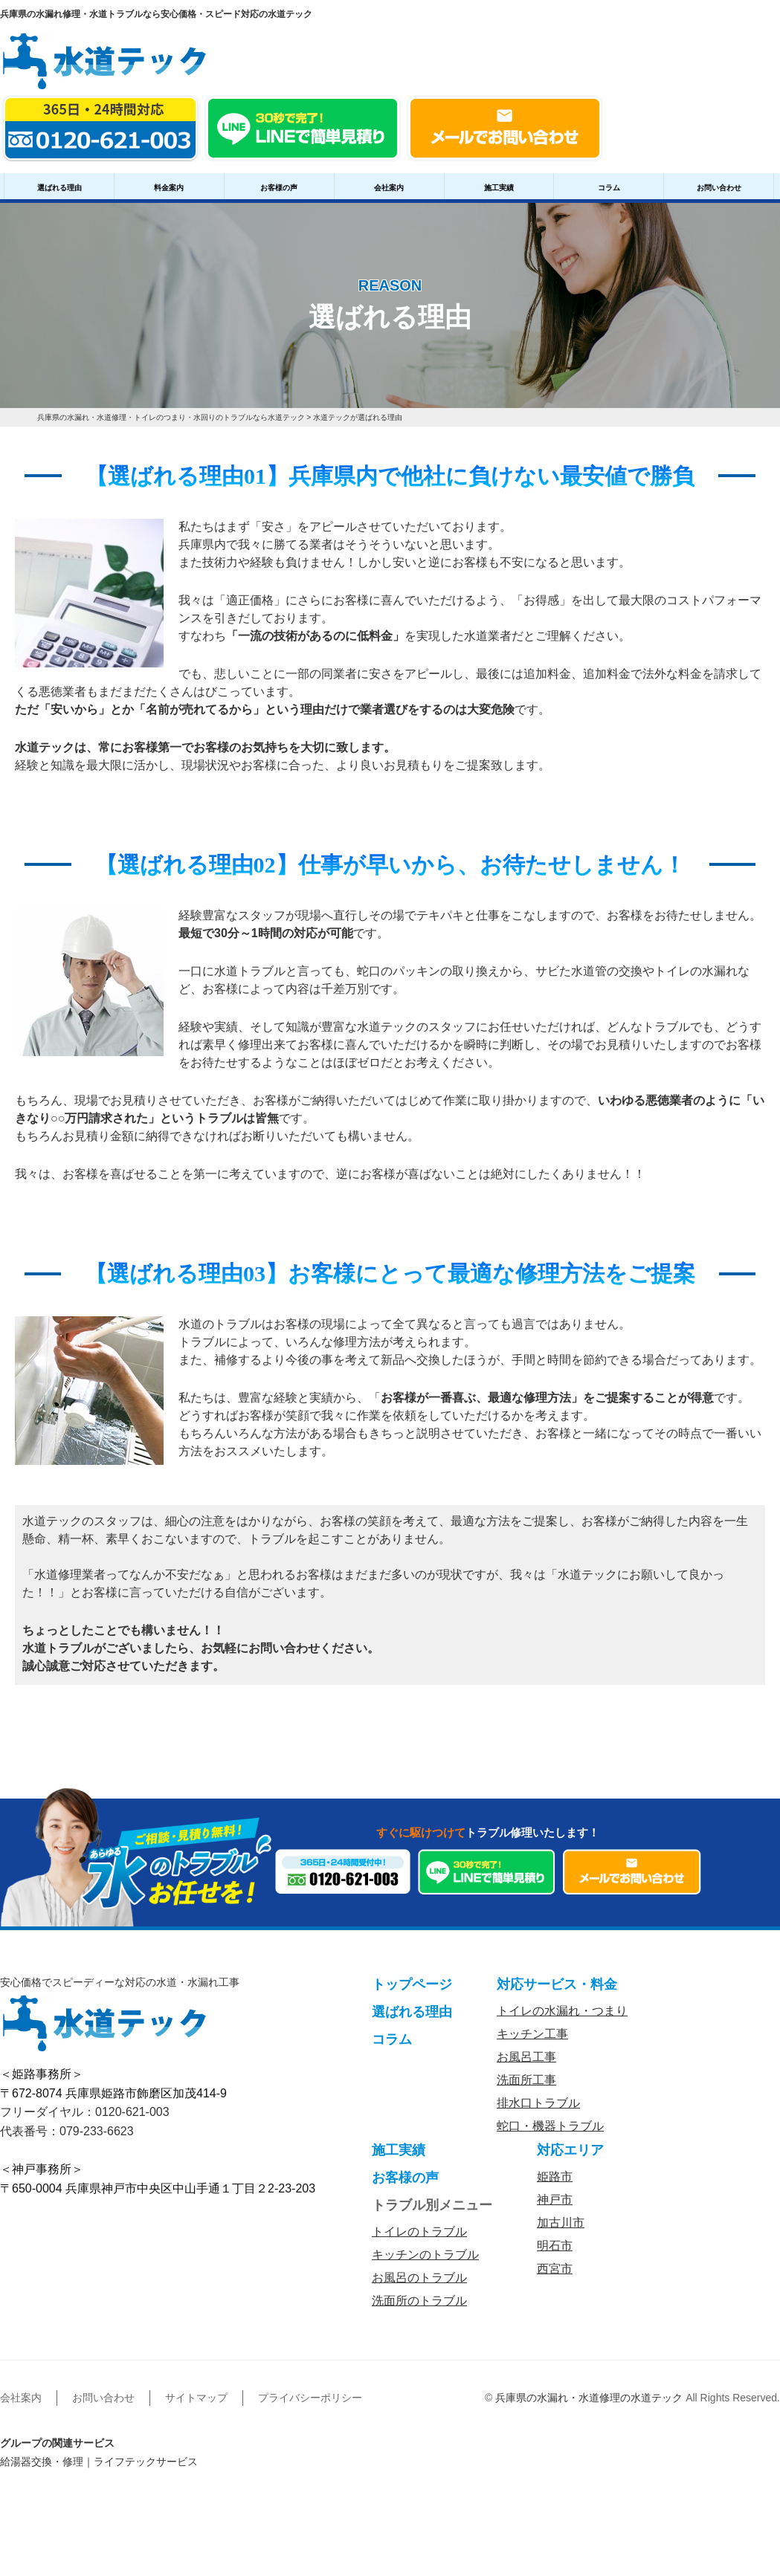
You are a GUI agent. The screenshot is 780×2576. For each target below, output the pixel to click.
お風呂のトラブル (419, 2277)
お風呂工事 (526, 2057)
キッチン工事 (532, 2034)
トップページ (412, 1984)
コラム (609, 188)
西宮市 (555, 2268)
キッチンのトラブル (425, 2254)
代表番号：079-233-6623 (67, 2131)
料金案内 (169, 188)
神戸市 (555, 2199)
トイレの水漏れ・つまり (562, 2010)
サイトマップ (196, 2398)
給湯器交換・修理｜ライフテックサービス (99, 2461)
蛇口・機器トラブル (550, 2126)
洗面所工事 (526, 2080)
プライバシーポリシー (310, 2398)
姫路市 (555, 2176)
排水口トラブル (538, 2103)
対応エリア (570, 2150)
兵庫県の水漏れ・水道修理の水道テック (589, 2398)
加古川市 (560, 2222)
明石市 (555, 2245)
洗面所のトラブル (419, 2300)
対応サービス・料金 (557, 1984)
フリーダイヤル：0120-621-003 (85, 2112)
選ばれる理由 (59, 188)
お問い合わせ (719, 188)
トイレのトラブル (419, 2231)
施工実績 (499, 188)
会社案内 (389, 188)
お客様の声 (278, 188)
